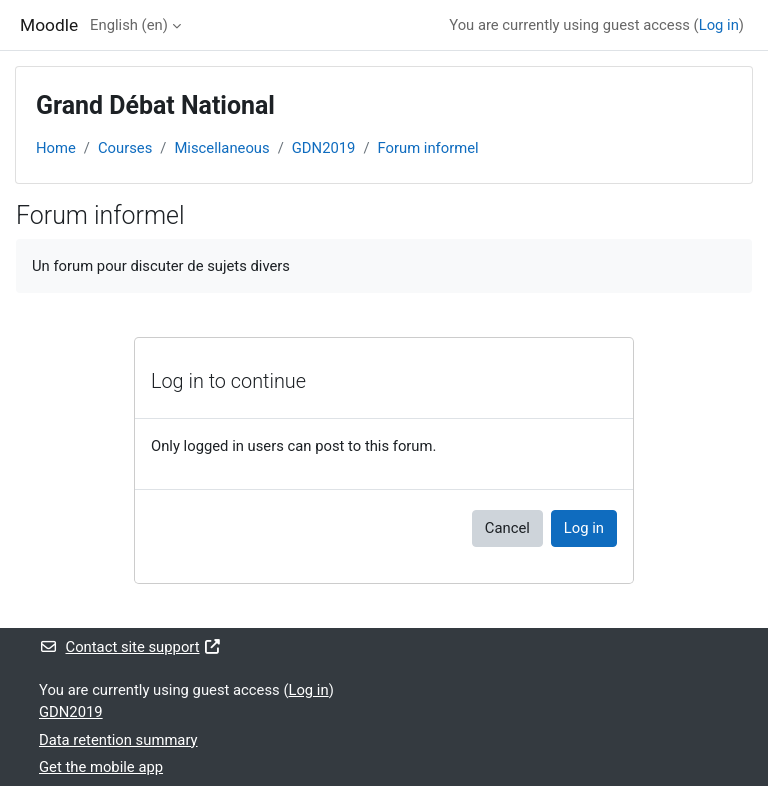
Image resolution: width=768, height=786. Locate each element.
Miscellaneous (221, 148)
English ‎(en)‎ (129, 25)
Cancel (507, 528)
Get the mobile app (101, 767)
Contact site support (130, 647)
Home (56, 148)
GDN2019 (324, 148)
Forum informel (428, 148)
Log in (719, 25)
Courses (125, 148)
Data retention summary (118, 740)
